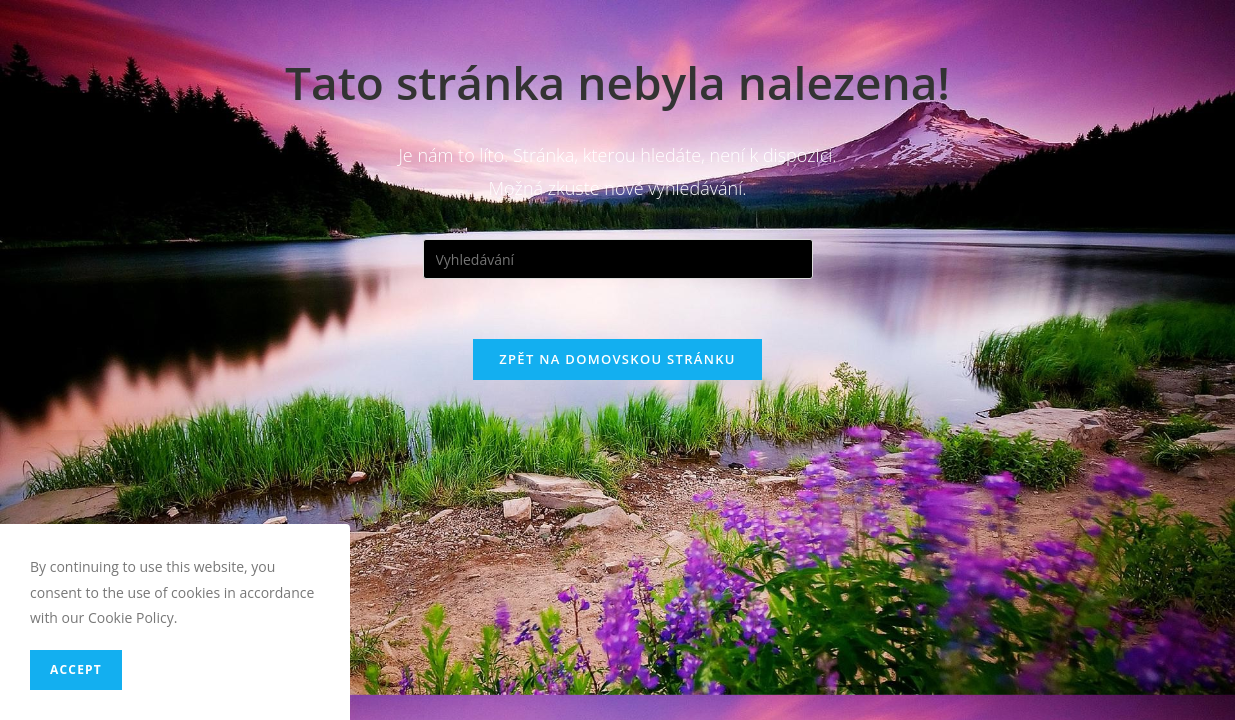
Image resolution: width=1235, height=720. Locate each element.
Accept (76, 669)
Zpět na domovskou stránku (617, 359)
